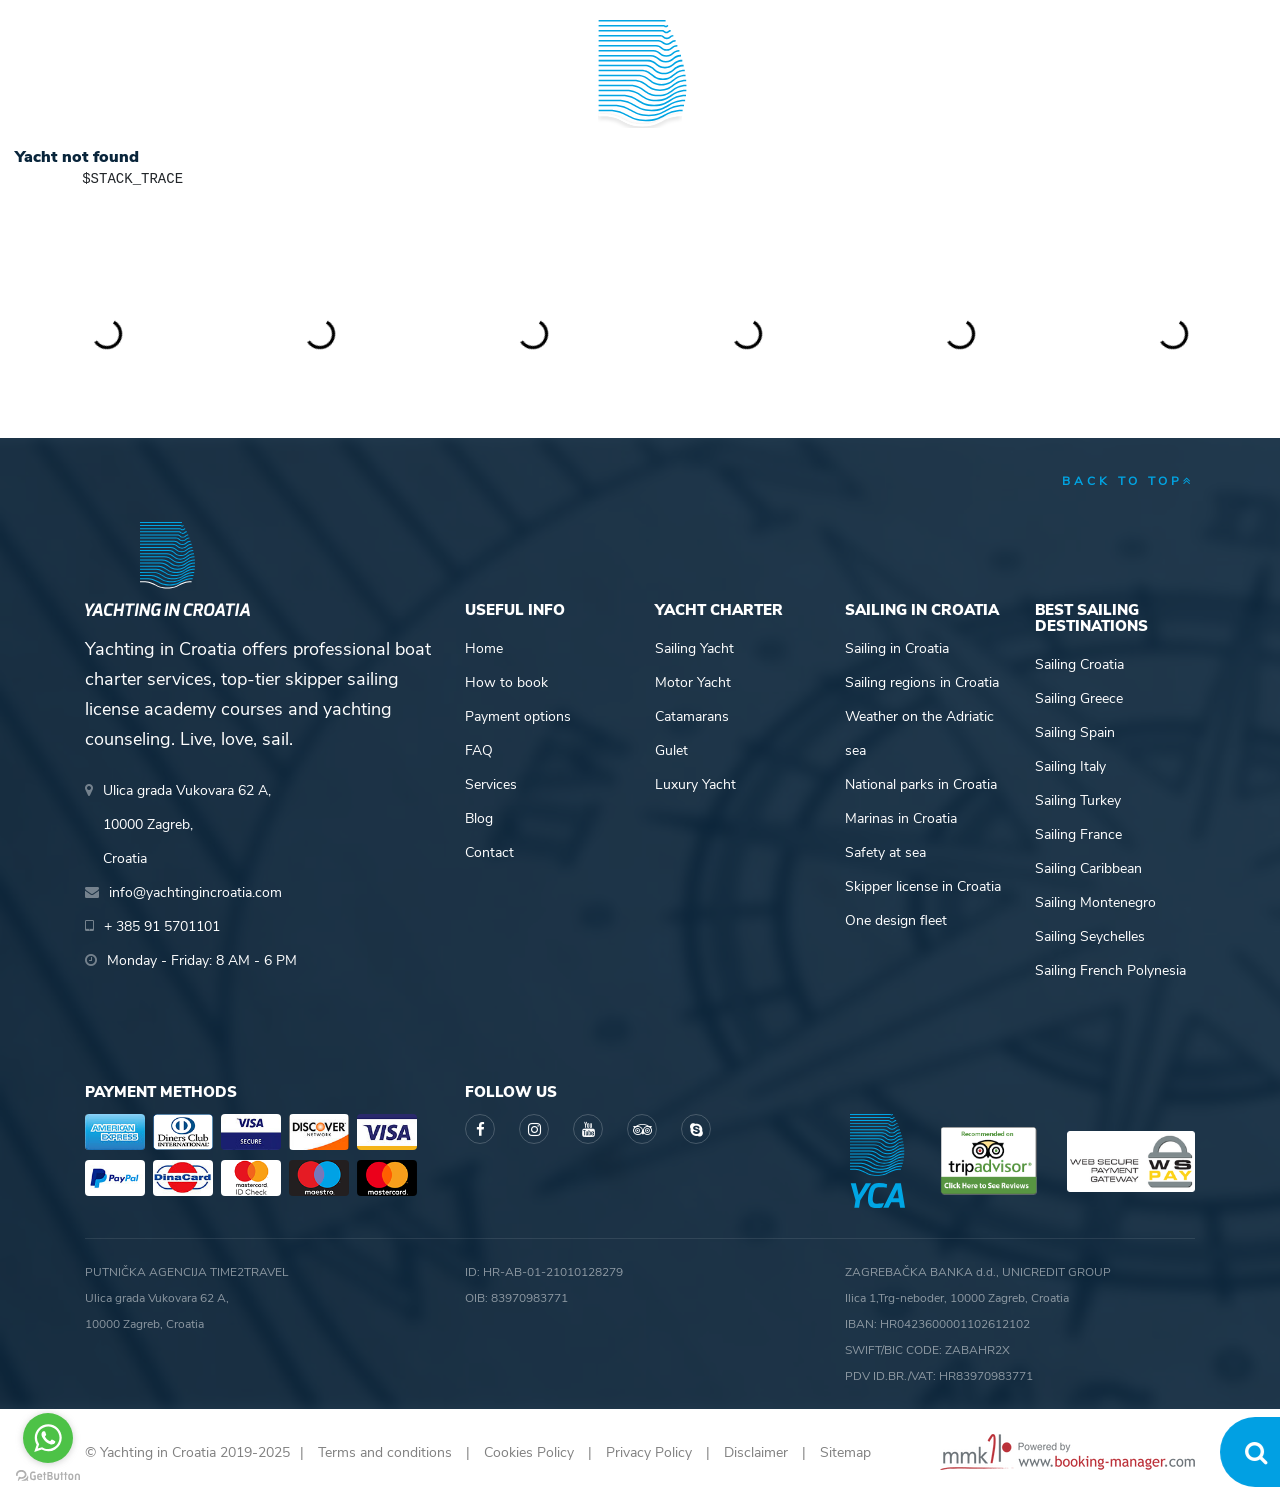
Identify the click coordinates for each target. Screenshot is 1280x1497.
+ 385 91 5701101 (154, 20)
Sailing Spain (1075, 732)
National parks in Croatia (921, 784)
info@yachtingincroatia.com (330, 20)
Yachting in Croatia (640, 176)
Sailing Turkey (1078, 800)
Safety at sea (885, 852)
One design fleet (896, 920)
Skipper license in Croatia (923, 886)
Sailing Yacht (694, 648)
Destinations (295, 93)
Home (484, 648)
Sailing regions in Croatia (922, 682)
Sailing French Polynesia (1110, 970)
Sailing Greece (1079, 698)
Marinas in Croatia (901, 818)
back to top (1128, 481)
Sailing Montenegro (1095, 902)
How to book (506, 682)
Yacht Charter (142, 93)
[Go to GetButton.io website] (48, 1476)
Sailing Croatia (1079, 664)
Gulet (671, 750)
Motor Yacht (693, 682)
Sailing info (806, 93)
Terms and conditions (385, 1452)
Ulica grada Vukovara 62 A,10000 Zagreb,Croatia (187, 824)
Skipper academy (455, 93)
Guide (946, 93)
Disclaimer (756, 1452)
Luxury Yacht (695, 784)
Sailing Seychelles (1090, 936)
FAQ (479, 750)
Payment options (518, 716)
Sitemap (845, 1452)
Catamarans (692, 716)
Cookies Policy (529, 1452)
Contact (489, 852)
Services (491, 784)
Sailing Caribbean (1088, 868)
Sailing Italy (1070, 766)
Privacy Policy (649, 1452)
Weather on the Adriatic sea (919, 733)
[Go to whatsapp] (48, 1438)
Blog (1057, 93)
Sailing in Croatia (897, 648)
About (1171, 93)
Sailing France (1078, 834)
